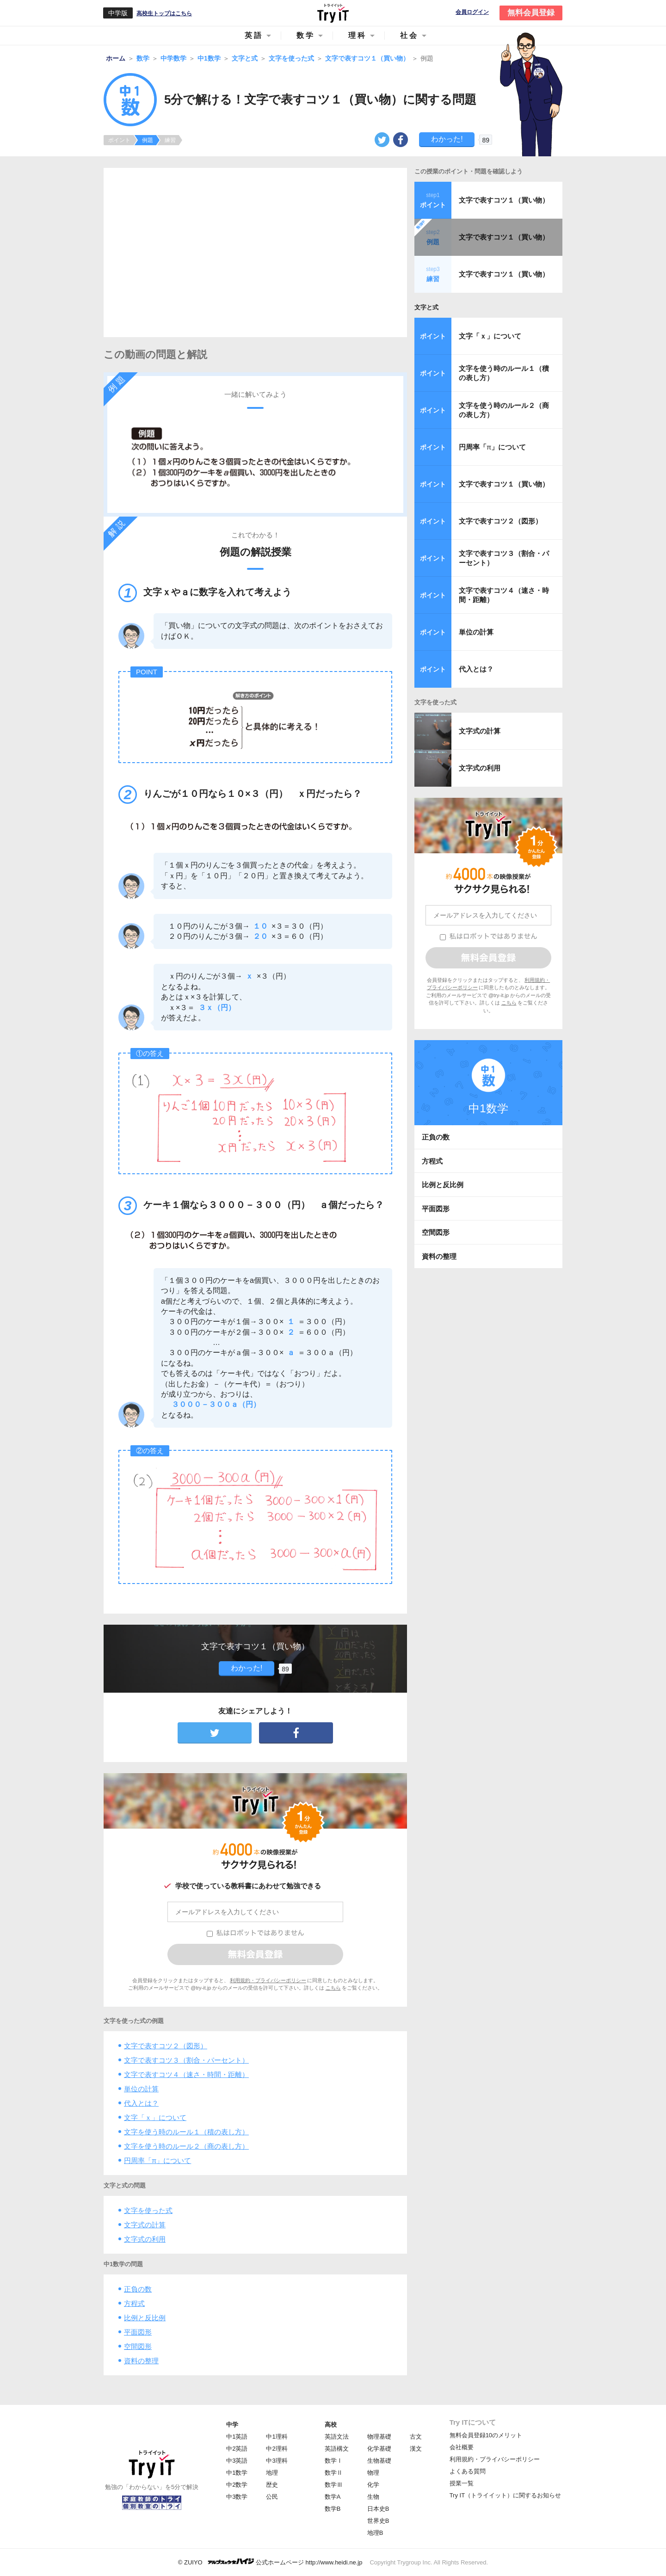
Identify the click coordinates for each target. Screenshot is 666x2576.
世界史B (378, 2520)
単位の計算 (141, 2089)
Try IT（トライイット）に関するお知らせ (505, 2495)
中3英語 (236, 2460)
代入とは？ (141, 2103)
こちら (333, 1988)
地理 (272, 2472)
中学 (232, 2424)
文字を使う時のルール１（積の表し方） (186, 2132)
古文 (416, 2436)
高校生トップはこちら (164, 13)
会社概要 (462, 2447)
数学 (305, 35)
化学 (373, 2484)
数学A (333, 2496)
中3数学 (236, 2496)
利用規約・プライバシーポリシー (268, 1980)
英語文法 (337, 2436)
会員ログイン (472, 12)
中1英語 (236, 2436)
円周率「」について (157, 2160)
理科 (357, 35)
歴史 (272, 2484)
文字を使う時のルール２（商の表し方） (186, 2146)
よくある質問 (468, 2471)
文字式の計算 (145, 2225)
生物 (373, 2496)
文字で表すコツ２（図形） (165, 2046)
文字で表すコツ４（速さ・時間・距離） (186, 2074)
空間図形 (138, 2346)
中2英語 (236, 2448)
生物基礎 (379, 2460)
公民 (272, 2496)
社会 (409, 35)
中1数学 (236, 2472)
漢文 (416, 2448)
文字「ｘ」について (155, 2117)
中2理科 (276, 2448)
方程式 (134, 2303)
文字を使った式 (148, 2210)
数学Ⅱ (334, 2472)
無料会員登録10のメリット (486, 2435)
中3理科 (276, 2460)
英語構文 (337, 2448)
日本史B (378, 2508)
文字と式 (426, 307)
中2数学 (236, 2484)
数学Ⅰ (334, 2460)
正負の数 (138, 2289)
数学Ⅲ (334, 2484)
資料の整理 (141, 2361)
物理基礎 (379, 2436)
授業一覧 (462, 2483)
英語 (254, 35)
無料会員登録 (531, 12)
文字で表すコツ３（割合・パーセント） (186, 2060)
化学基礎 (379, 2448)
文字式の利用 (145, 2239)
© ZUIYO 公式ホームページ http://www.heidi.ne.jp (270, 2562)
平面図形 (138, 2332)
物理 (373, 2472)
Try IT (333, 13)
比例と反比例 (145, 2318)
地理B (375, 2532)
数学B (333, 2508)
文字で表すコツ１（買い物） (504, 200)
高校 (331, 2424)
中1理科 (276, 2436)
